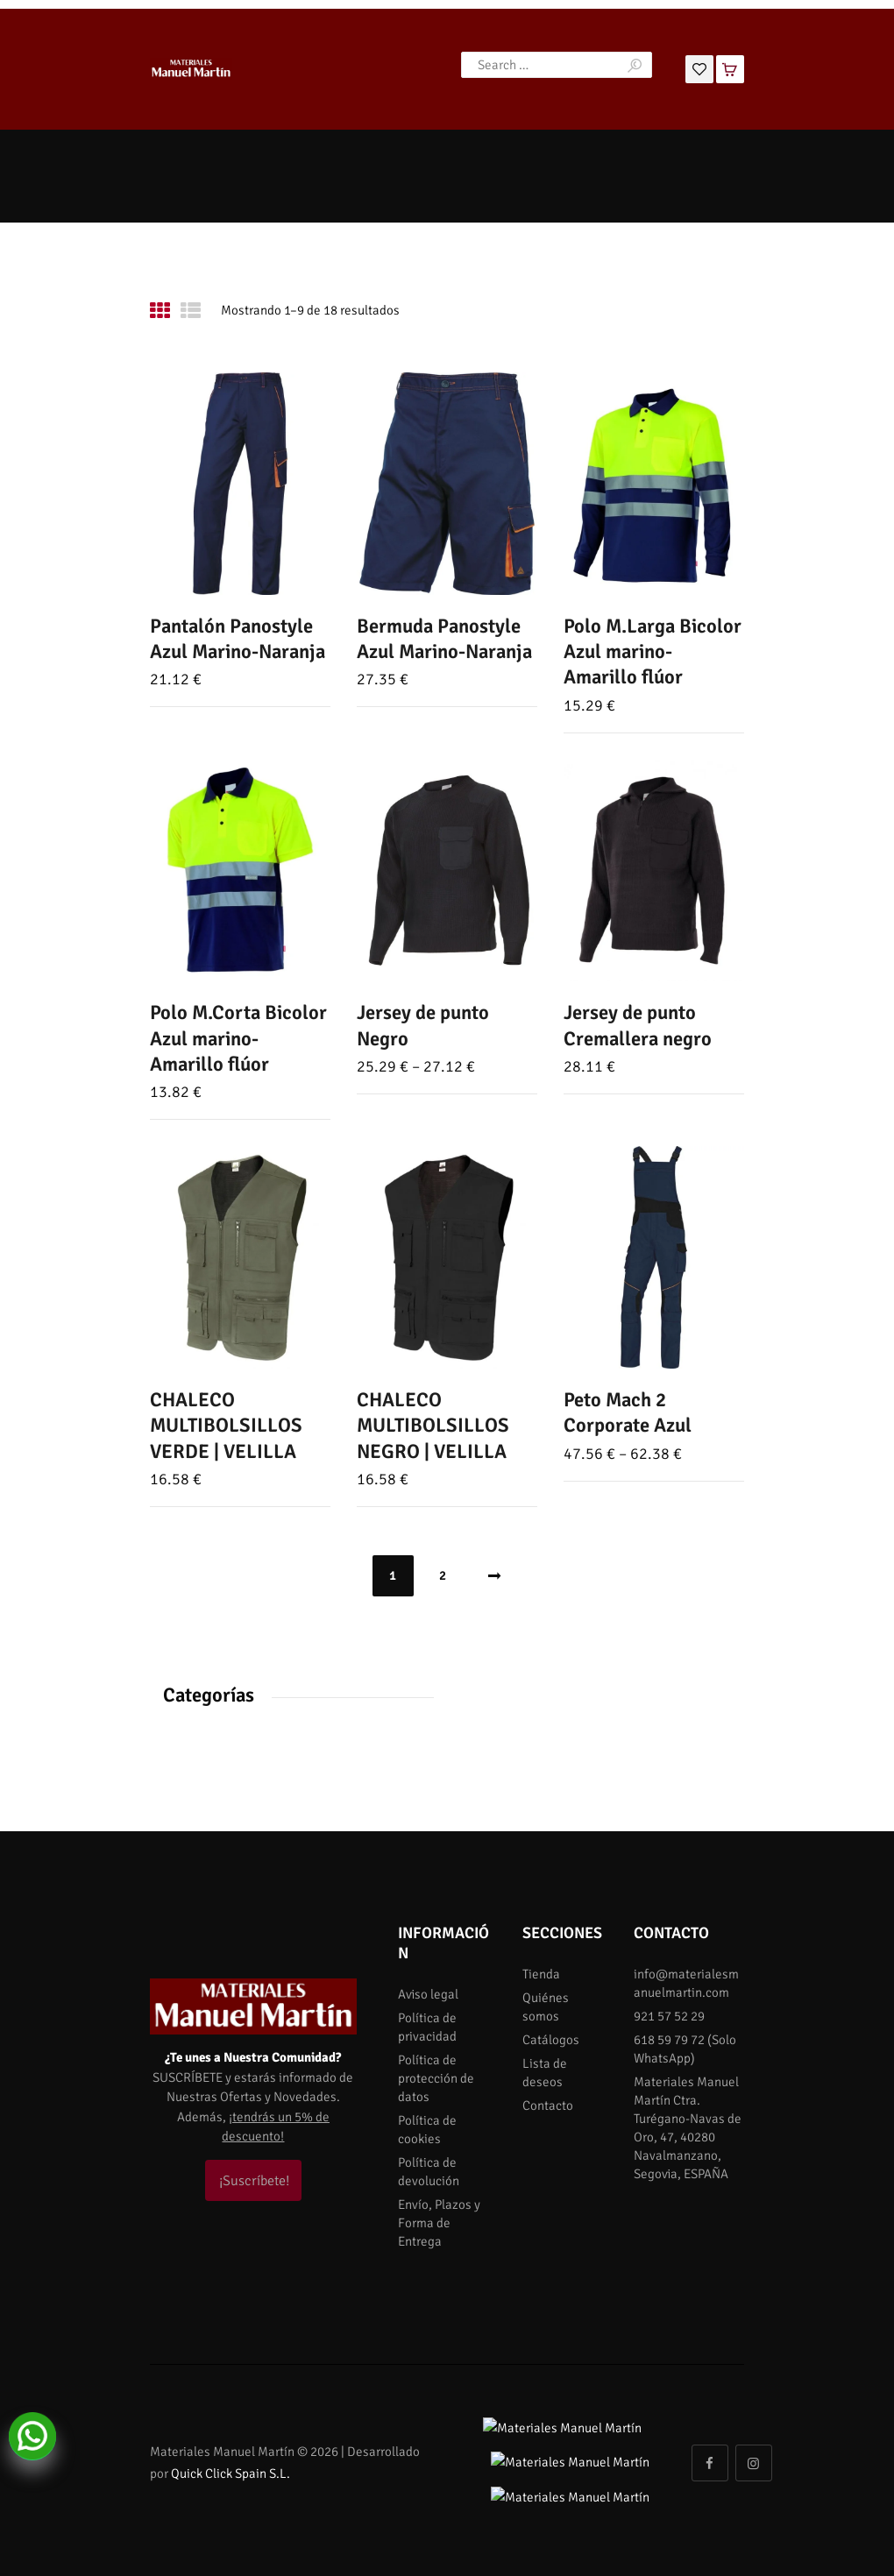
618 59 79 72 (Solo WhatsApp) (685, 2049)
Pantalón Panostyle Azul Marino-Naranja (237, 639)
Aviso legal (428, 1994)
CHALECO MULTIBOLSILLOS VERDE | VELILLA (226, 1426)
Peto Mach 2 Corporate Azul (628, 1413)
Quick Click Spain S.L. (230, 2456)
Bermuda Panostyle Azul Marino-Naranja (444, 639)
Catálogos (550, 2040)
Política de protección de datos (436, 2078)
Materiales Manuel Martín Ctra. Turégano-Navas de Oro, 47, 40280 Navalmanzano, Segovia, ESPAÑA (687, 2128)
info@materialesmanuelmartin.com (686, 1983)
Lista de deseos (544, 2073)
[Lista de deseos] (699, 67)
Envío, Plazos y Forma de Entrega (439, 2223)
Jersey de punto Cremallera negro (638, 1026)
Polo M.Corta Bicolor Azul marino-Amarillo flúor (238, 1039)
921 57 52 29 (669, 2016)
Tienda (541, 1974)
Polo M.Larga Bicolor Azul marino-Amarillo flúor (652, 652)
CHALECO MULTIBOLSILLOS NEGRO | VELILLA (433, 1426)
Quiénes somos (545, 2007)
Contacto (547, 2105)
